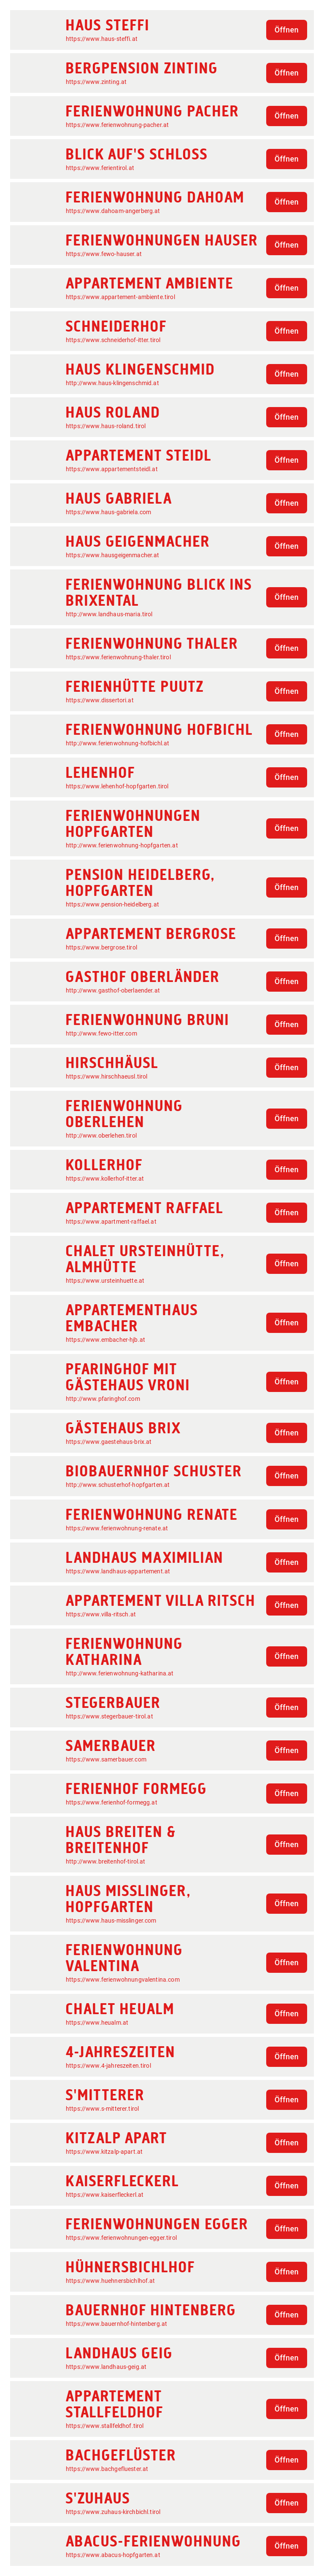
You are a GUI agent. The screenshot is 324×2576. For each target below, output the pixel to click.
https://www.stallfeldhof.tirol (105, 2425)
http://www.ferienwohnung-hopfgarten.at (122, 845)
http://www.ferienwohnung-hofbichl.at (117, 743)
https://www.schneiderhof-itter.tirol (113, 340)
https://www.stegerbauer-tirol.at (109, 1716)
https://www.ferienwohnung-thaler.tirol (118, 657)
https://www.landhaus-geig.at (106, 2366)
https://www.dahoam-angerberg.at (113, 211)
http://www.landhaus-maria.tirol (109, 614)
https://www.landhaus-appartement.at (118, 1571)
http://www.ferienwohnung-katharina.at (120, 1673)
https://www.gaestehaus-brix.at (109, 1441)
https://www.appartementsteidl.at (112, 469)
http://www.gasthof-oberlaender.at (113, 990)
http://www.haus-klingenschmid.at (112, 383)
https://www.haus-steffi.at (102, 38)
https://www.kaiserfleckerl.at (104, 2194)
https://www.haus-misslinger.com (111, 1920)
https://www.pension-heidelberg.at (112, 904)
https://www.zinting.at (96, 81)
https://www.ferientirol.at (100, 168)
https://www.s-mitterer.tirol (102, 2108)
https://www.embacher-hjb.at (105, 1339)
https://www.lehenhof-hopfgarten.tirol (117, 786)
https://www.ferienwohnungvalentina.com (123, 1979)
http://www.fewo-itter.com (101, 1033)
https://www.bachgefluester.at (107, 2468)
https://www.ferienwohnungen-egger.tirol (121, 2237)
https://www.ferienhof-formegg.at (111, 1802)
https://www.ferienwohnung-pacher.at (117, 124)
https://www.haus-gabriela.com (108, 512)
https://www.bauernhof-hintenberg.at (116, 2323)
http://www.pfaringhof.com (103, 1398)
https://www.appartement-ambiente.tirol (120, 297)
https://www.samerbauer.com (106, 1759)
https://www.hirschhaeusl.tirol (107, 1076)
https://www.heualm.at (97, 2022)
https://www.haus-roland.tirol (106, 426)
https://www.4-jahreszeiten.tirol (108, 2065)
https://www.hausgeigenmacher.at (112, 555)
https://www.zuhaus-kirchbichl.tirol (113, 2512)
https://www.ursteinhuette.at (105, 1280)
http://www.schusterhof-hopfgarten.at (118, 1484)
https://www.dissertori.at (100, 700)
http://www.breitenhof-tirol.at (106, 1861)
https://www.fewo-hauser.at (104, 254)
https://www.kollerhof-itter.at (105, 1178)
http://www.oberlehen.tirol (101, 1135)
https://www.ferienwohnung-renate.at (117, 1528)
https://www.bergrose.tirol (101, 947)
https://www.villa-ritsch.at (101, 1614)
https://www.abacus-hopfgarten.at (113, 2555)
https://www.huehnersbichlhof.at (110, 2280)
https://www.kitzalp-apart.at (104, 2151)
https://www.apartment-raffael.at (111, 1221)
